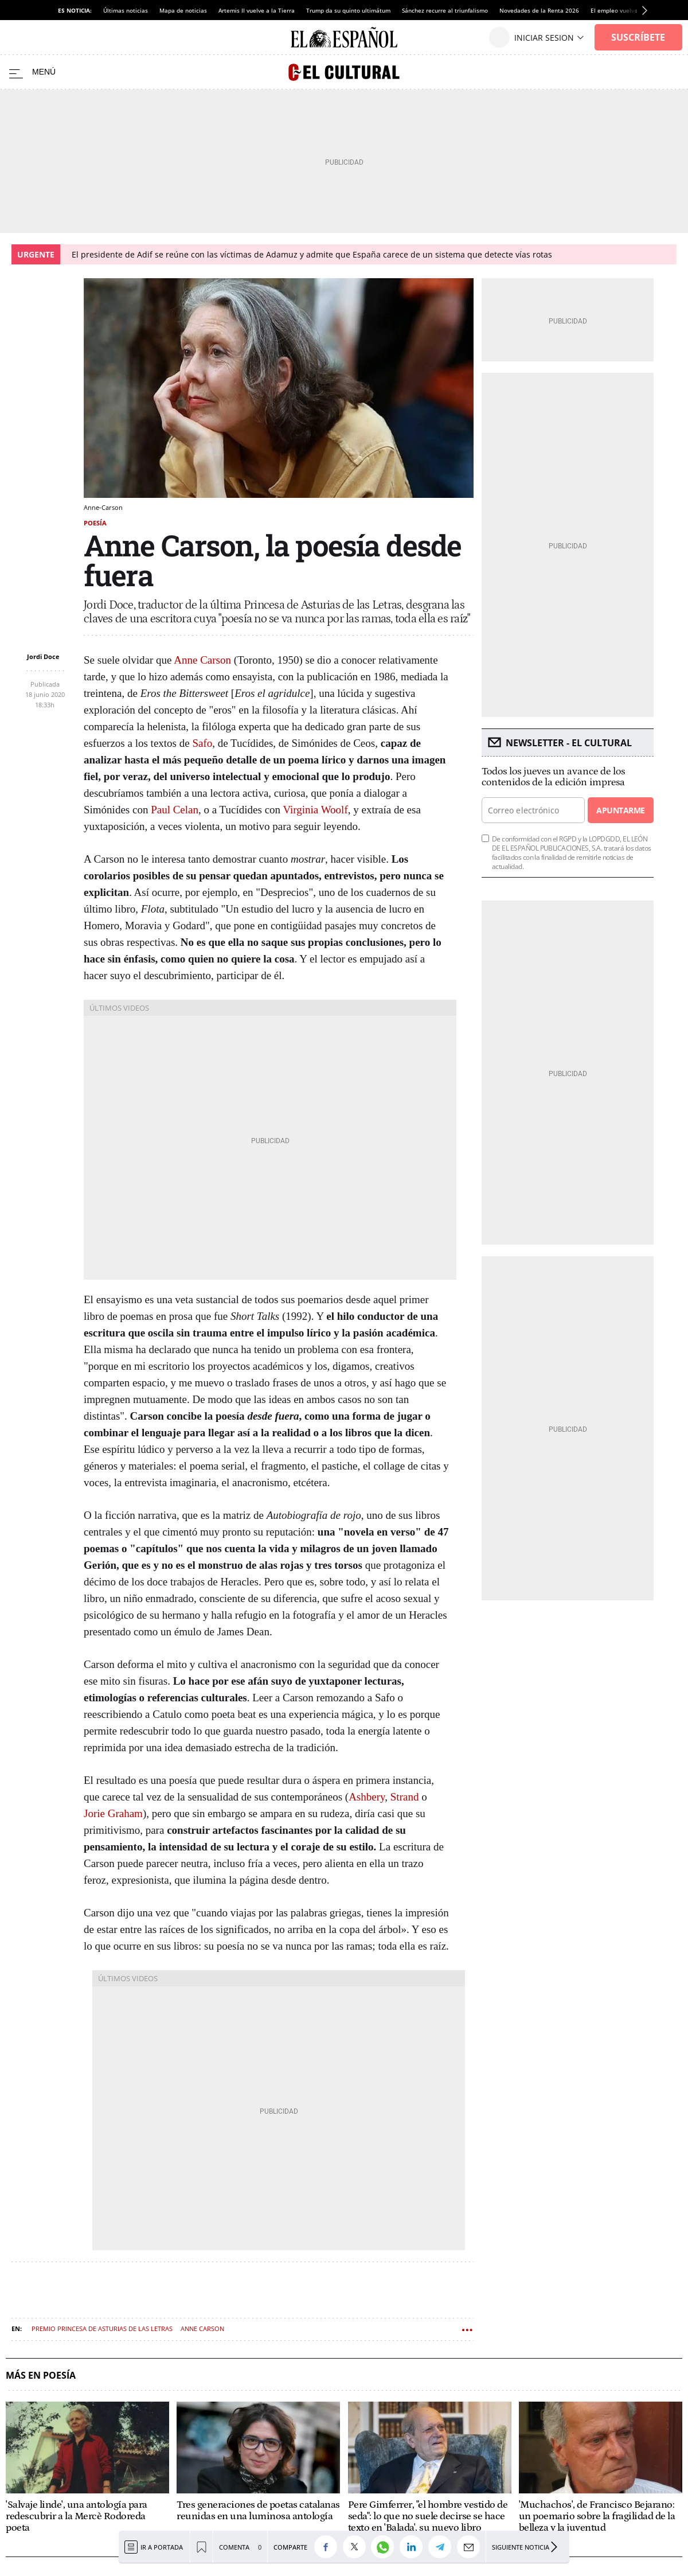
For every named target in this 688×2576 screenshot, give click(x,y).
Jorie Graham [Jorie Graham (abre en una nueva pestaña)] (113, 1813)
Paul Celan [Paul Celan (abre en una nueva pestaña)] (174, 810)
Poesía (95, 523)
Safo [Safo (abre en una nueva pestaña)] (202, 743)
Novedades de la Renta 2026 (539, 10)
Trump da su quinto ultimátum (348, 10)
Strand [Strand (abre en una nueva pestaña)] (404, 1797)
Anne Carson (202, 2328)
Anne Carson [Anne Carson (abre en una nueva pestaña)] (202, 660)
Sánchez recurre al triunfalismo (445, 10)
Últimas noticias (125, 10)
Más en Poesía (41, 2376)
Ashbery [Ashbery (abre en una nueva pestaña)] (367, 1797)
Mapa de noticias (183, 10)
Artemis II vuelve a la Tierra (256, 10)
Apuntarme (620, 810)
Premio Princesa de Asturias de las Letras (102, 2328)
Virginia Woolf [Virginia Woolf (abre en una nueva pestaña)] (315, 810)
